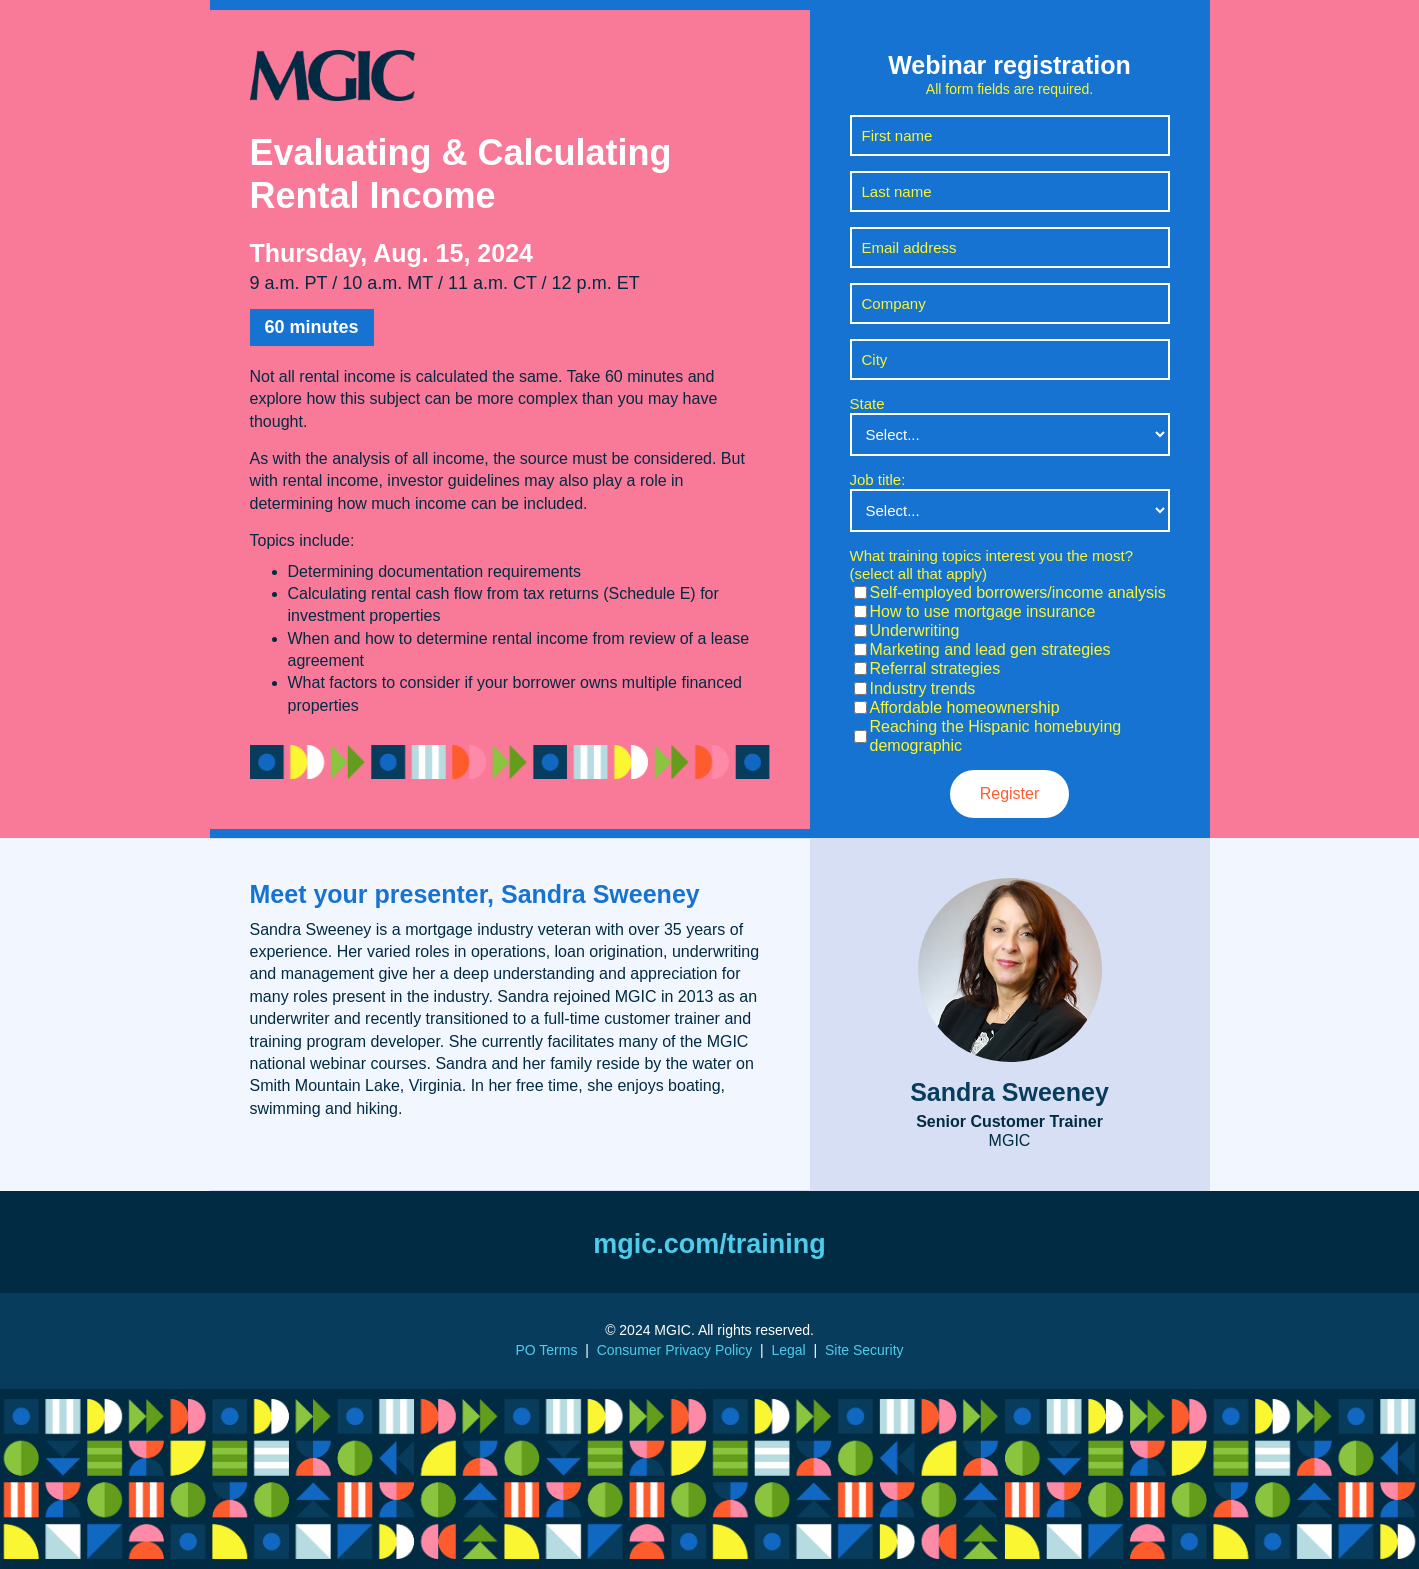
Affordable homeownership (965, 707)
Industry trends (923, 688)
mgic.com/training (709, 1244)
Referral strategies (935, 668)
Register (1010, 793)
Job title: (878, 479)
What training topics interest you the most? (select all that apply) (991, 564)
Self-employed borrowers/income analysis (1018, 592)
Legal (788, 1350)
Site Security (864, 1350)
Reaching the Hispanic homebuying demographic (996, 736)
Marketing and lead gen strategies (990, 649)
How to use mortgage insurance (983, 611)
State (867, 403)
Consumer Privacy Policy (675, 1350)
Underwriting (915, 630)
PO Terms (546, 1350)
